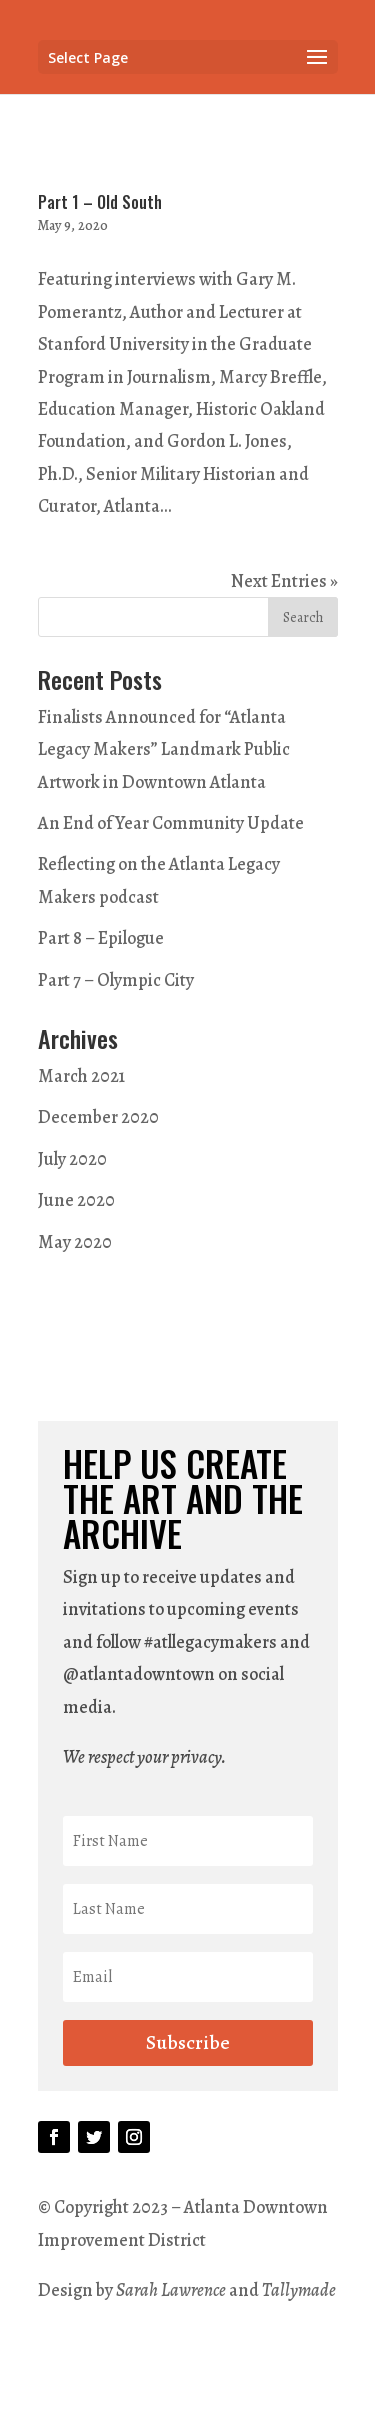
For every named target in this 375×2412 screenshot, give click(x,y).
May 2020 (75, 1242)
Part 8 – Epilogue (101, 938)
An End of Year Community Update (171, 823)
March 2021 (81, 1076)
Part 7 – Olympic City (116, 980)
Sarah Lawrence (172, 2290)
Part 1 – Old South (100, 202)
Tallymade (299, 2290)
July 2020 (72, 1159)
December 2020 (98, 1117)
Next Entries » (284, 581)
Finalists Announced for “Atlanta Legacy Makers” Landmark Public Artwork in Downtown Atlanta (164, 749)
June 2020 (76, 1200)
